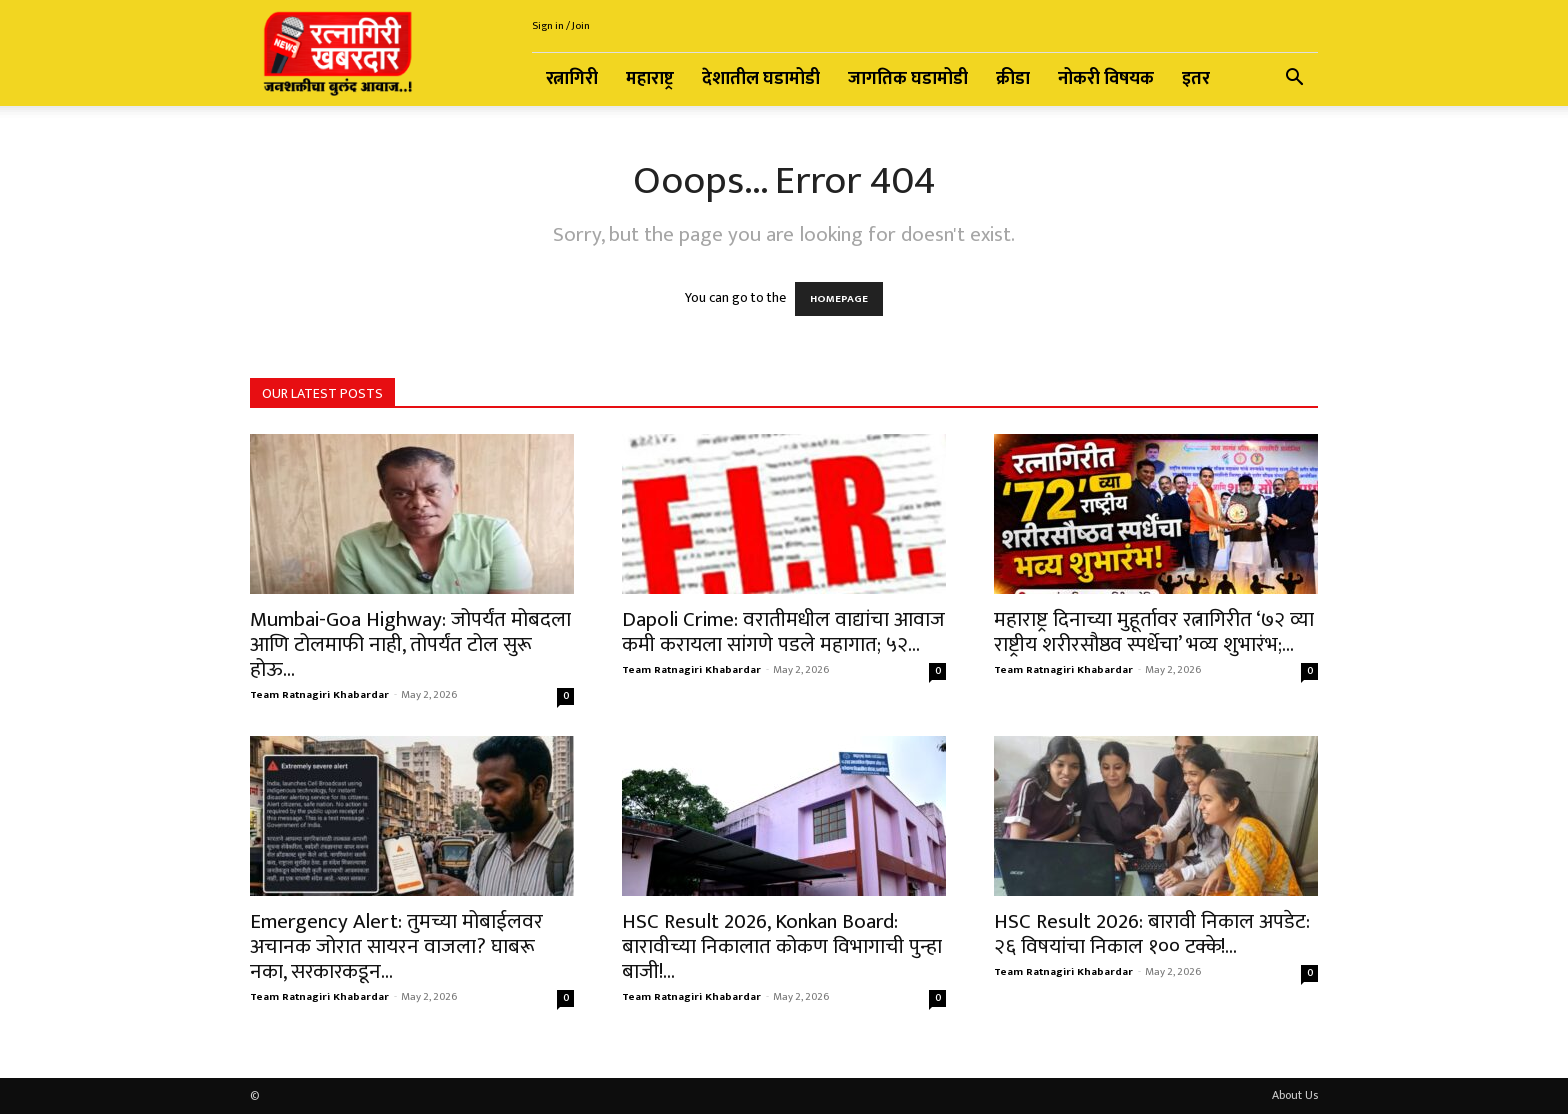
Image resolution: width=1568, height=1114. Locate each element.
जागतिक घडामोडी (908, 79)
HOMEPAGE (839, 299)
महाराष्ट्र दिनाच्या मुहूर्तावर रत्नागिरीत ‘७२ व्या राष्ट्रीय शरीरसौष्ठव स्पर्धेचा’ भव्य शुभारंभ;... (1154, 632)
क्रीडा (1013, 79)
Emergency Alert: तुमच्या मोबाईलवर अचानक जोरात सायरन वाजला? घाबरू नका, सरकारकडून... (396, 946)
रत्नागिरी (572, 79)
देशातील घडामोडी (761, 79)
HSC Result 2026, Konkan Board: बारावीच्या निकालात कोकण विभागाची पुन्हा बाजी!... (782, 946)
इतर (1196, 79)
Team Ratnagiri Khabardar (319, 695)
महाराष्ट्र (650, 79)
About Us (1295, 1095)
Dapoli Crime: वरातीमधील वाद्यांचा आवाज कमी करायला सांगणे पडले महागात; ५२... (783, 632)
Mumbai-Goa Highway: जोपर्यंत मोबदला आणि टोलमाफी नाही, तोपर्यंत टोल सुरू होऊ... (410, 644)
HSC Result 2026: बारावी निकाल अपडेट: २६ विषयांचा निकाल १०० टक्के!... (1152, 934)
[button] (1294, 80)
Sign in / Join (561, 26)
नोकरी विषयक (1106, 79)
